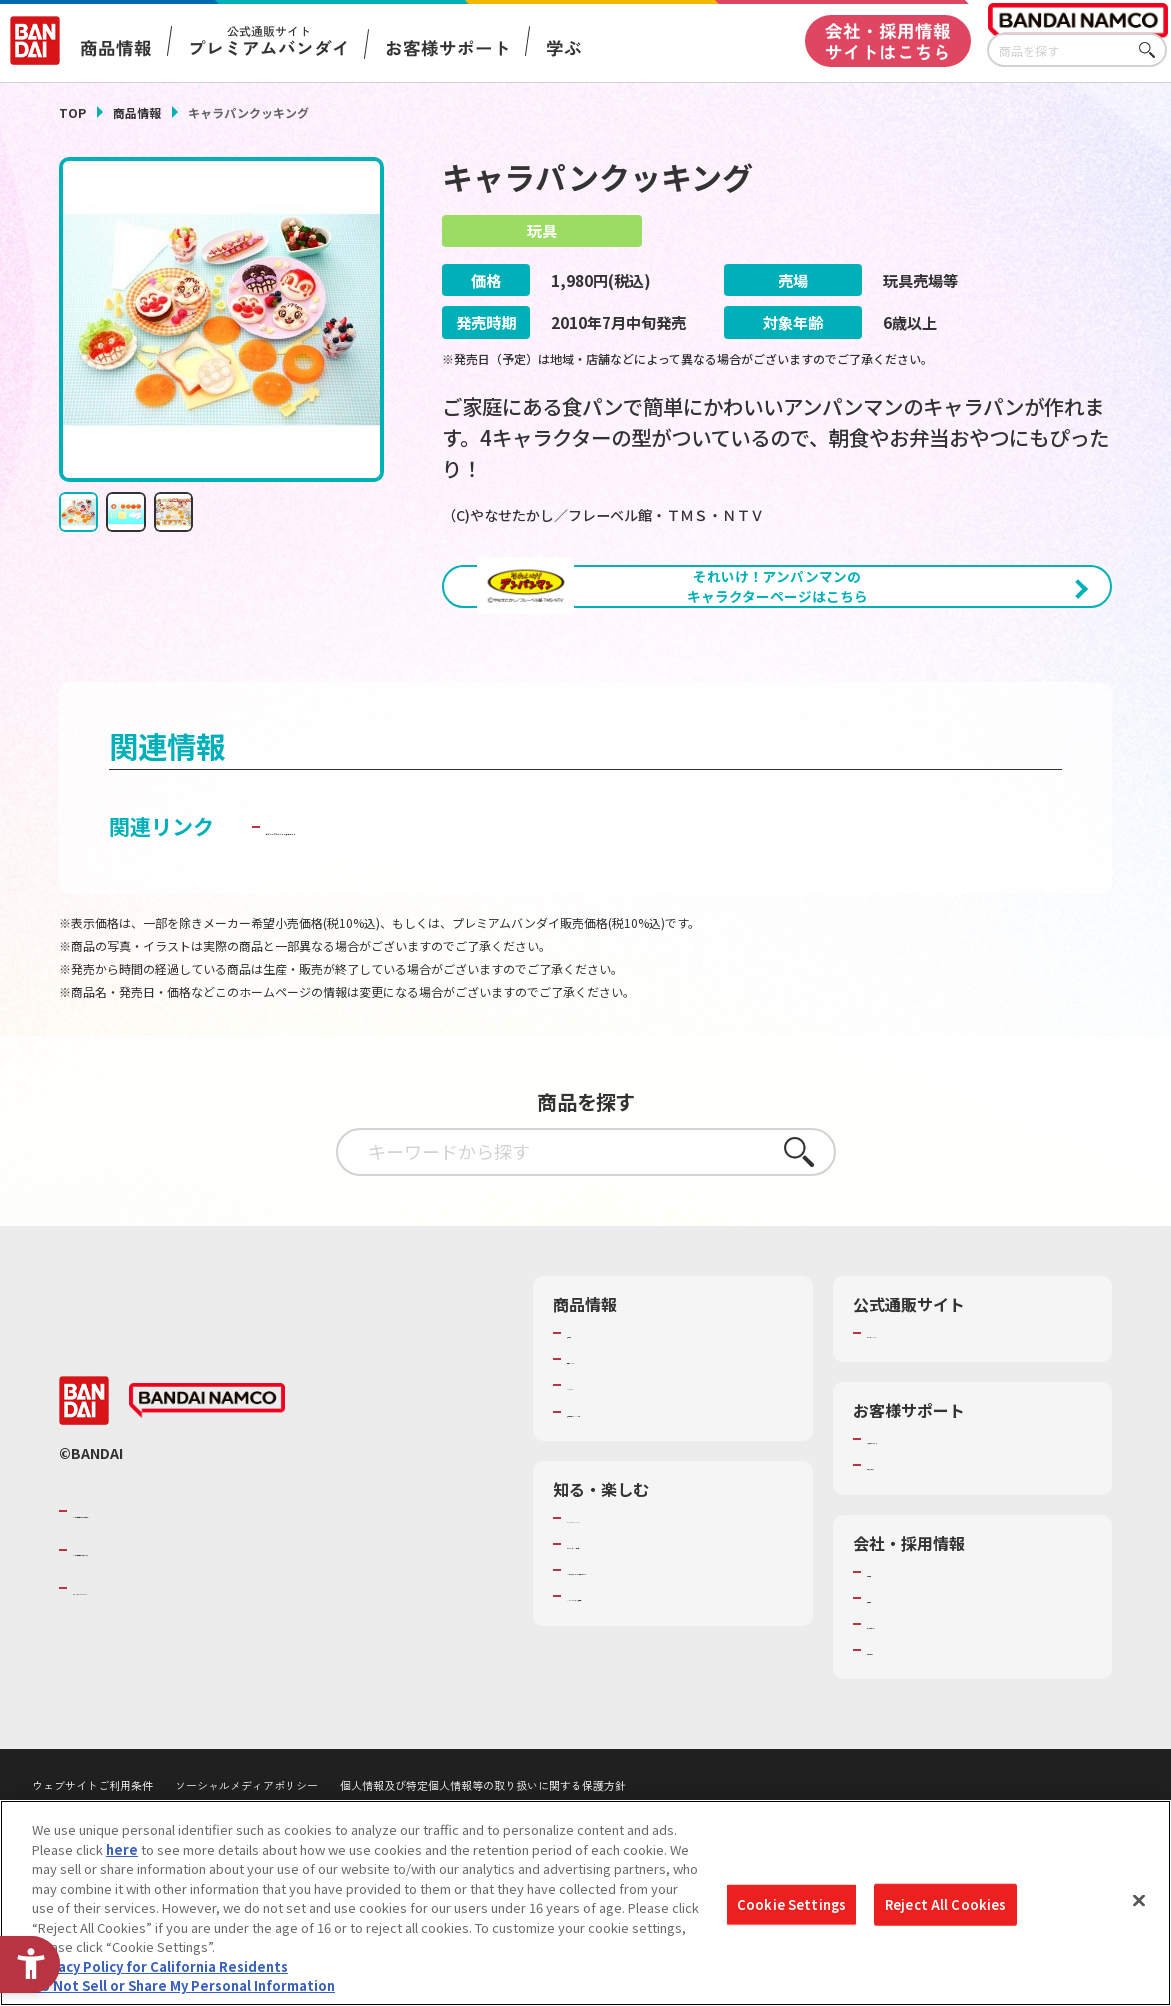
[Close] (1139, 1901)
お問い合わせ (906, 1742)
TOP (72, 112)
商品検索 (593, 1424)
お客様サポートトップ (932, 1531)
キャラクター (605, 1477)
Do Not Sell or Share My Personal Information (183, 1985)
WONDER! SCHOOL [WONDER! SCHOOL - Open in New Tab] (623, 1609)
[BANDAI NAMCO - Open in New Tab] (207, 1492)
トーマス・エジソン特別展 (645, 1635)
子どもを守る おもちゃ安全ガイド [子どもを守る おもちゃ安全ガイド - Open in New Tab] (426, 918)
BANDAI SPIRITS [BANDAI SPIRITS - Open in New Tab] (134, 1679)
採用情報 (893, 1689)
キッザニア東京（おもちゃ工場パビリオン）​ (677, 1671)
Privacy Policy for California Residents (160, 1966)
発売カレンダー (612, 1451)
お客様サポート (447, 48)
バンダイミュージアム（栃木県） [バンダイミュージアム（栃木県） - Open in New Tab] (664, 1706)
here (122, 1849)
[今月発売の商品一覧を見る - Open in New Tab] (950, 686)
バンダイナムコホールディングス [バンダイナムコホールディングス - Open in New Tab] (193, 1641)
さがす (1152, 50)
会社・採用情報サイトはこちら (888, 41)
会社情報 (893, 1663)
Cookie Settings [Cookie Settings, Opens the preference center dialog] (791, 1904)
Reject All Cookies (945, 1904)
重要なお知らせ (912, 1557)
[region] (585, 1903)
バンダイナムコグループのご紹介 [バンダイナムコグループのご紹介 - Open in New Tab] (193, 1602)
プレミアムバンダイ (925, 1424)
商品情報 (137, 112)
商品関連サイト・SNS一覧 (644, 1503)
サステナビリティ (918, 1715)
